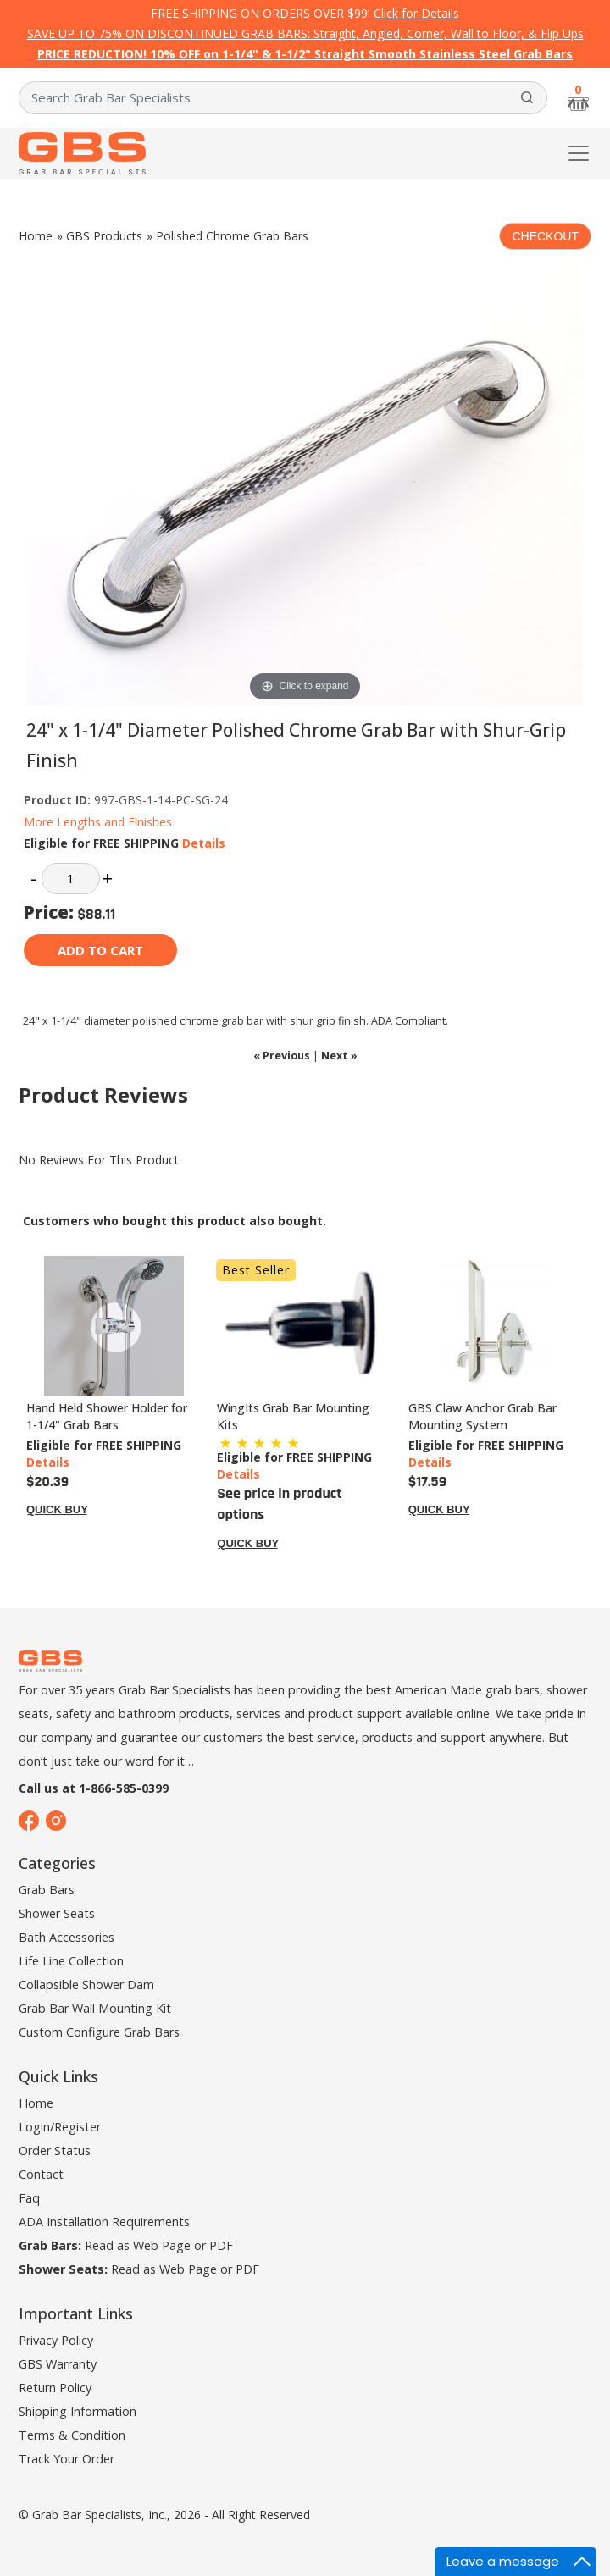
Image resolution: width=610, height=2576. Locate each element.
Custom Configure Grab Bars (99, 2032)
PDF (221, 2245)
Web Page (162, 2245)
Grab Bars (47, 1890)
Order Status (55, 2150)
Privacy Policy (56, 2340)
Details (203, 843)
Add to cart (100, 950)
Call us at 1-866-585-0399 (94, 1788)
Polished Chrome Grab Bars (232, 236)
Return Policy (55, 2388)
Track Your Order (66, 2459)
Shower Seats (57, 1913)
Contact (41, 2174)
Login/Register (60, 2127)
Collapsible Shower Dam (86, 1984)
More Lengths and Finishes (98, 822)
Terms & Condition (72, 2435)
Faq (29, 2198)
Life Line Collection (71, 1961)
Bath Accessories (66, 1937)
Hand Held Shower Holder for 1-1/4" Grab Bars (106, 1416)
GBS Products (104, 236)
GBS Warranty (58, 2364)
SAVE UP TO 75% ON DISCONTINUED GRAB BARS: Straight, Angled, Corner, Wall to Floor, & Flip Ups (305, 33)
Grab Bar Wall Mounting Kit (95, 2008)
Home (36, 236)
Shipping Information (77, 2411)
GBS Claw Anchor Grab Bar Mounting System (482, 1416)
